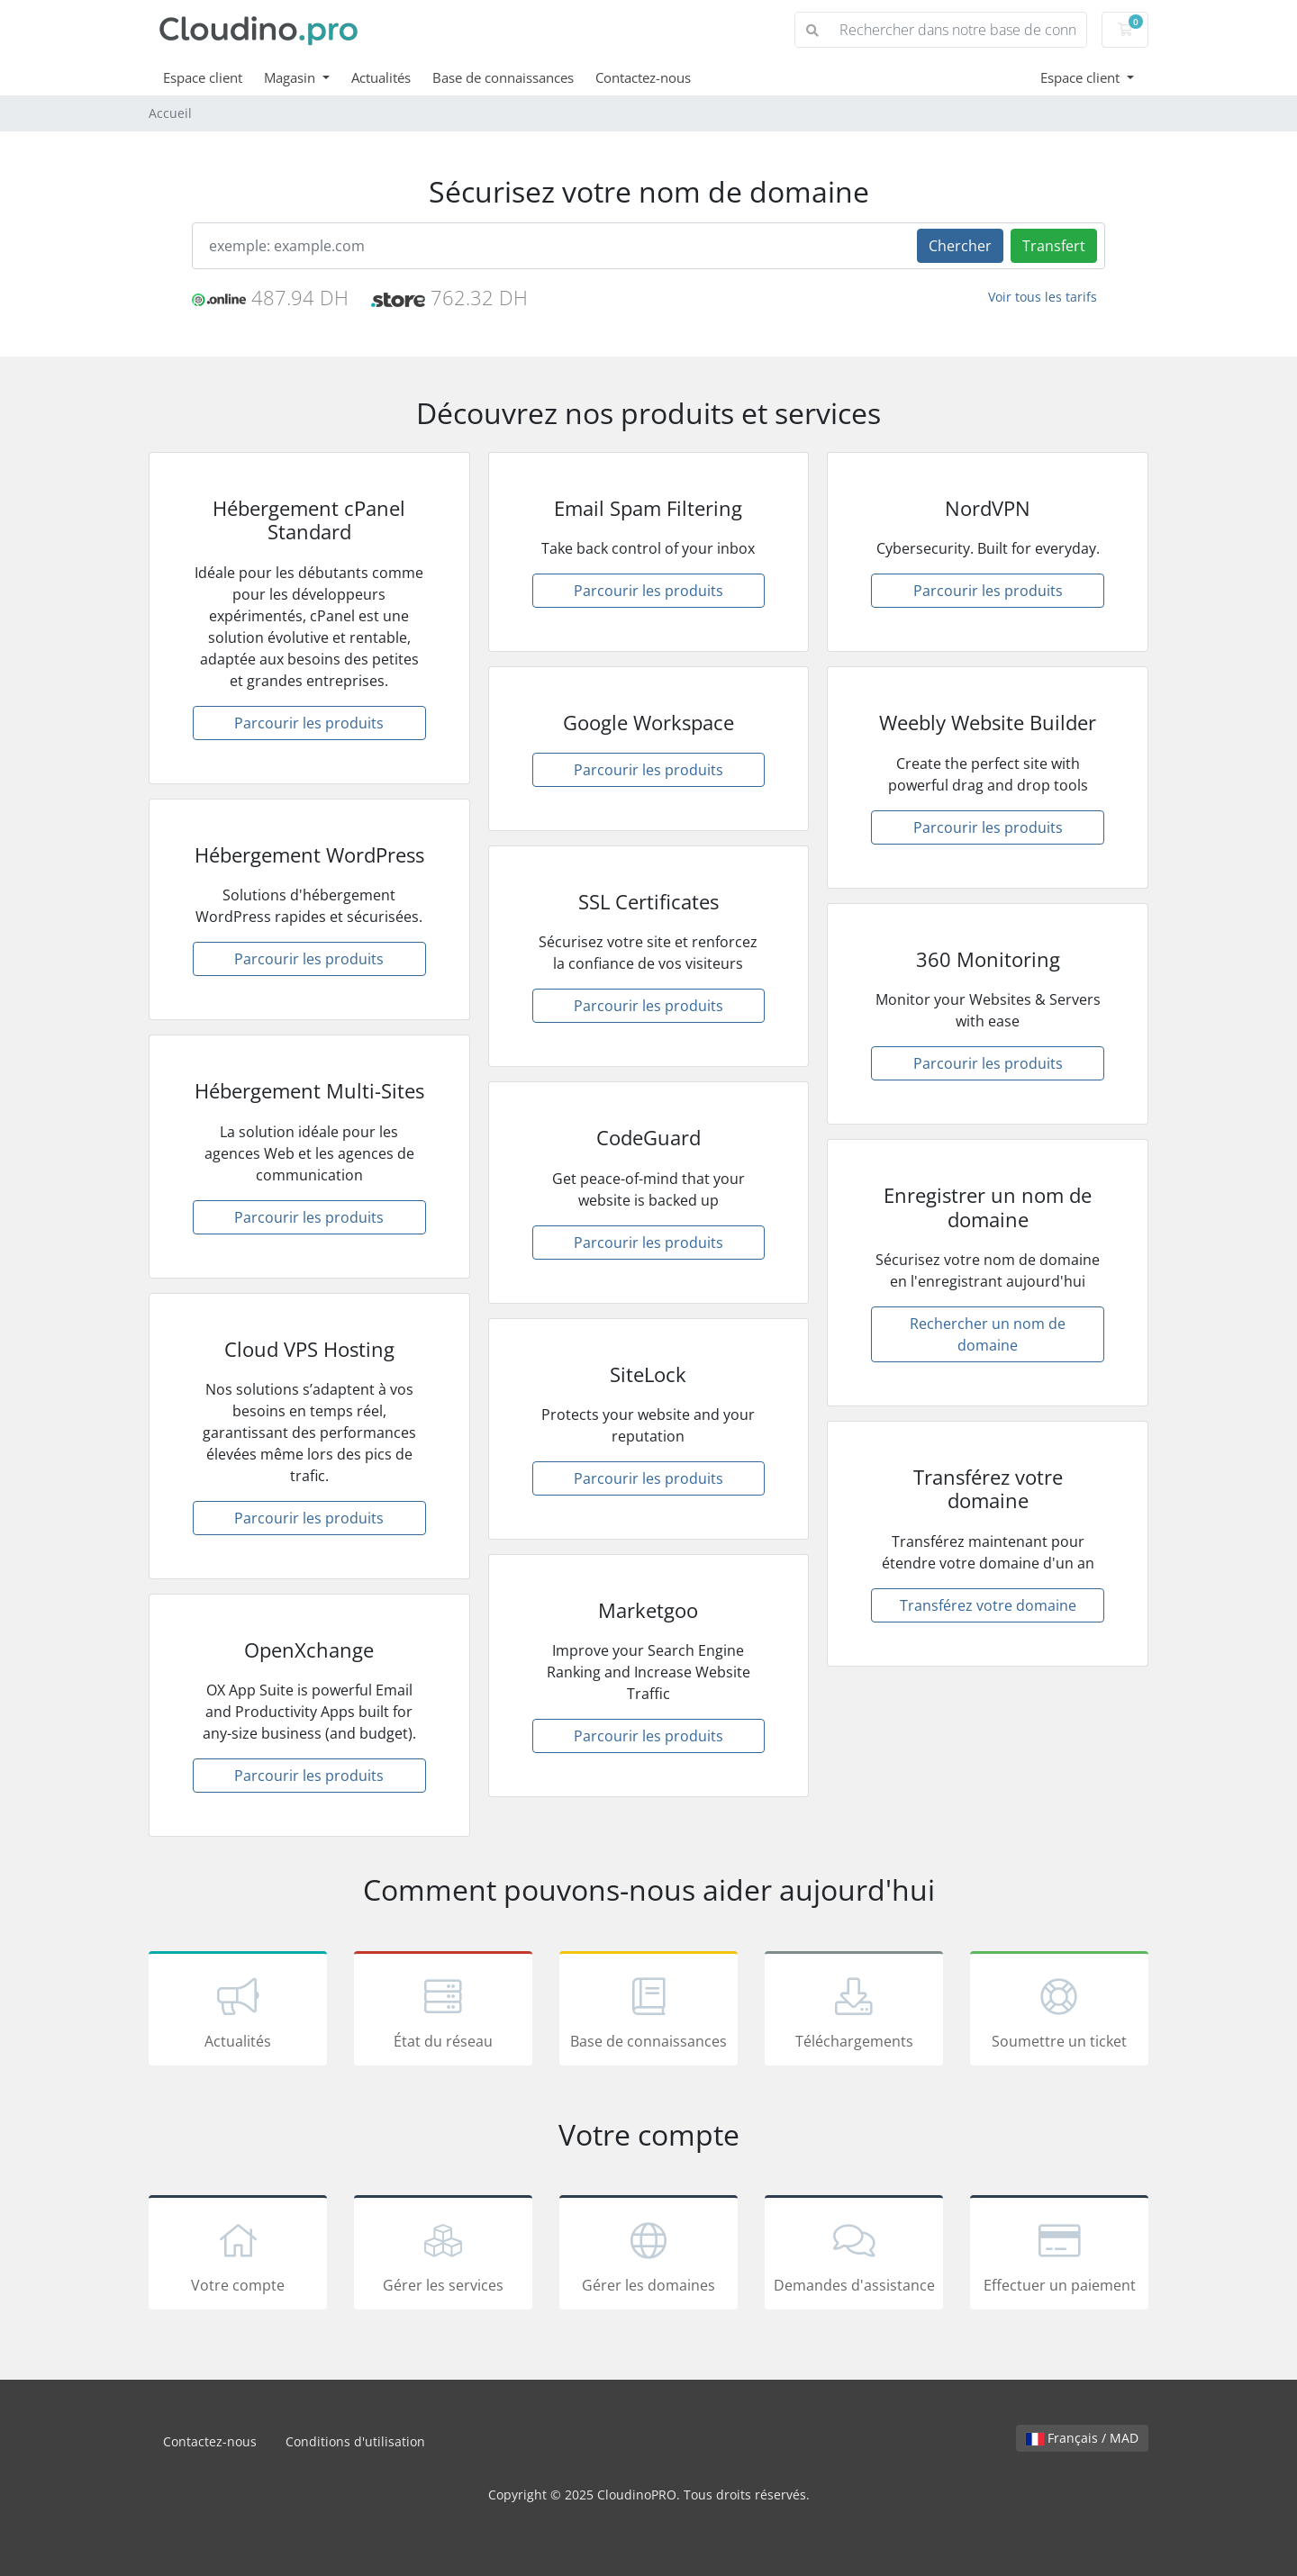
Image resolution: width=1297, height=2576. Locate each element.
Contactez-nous (643, 77)
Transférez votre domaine (988, 1605)
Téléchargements (854, 2011)
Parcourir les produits (309, 723)
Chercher (960, 246)
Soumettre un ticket (1059, 2011)
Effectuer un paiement (1059, 2255)
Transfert (1053, 246)
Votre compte (238, 2255)
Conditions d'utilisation (355, 2441)
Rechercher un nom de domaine (988, 1334)
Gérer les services (443, 2255)
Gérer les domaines (648, 2255)
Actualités (381, 77)
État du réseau (443, 2011)
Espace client (202, 77)
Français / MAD (1082, 2437)
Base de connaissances (503, 77)
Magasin (291, 77)
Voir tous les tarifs (1042, 296)
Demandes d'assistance (854, 2255)
